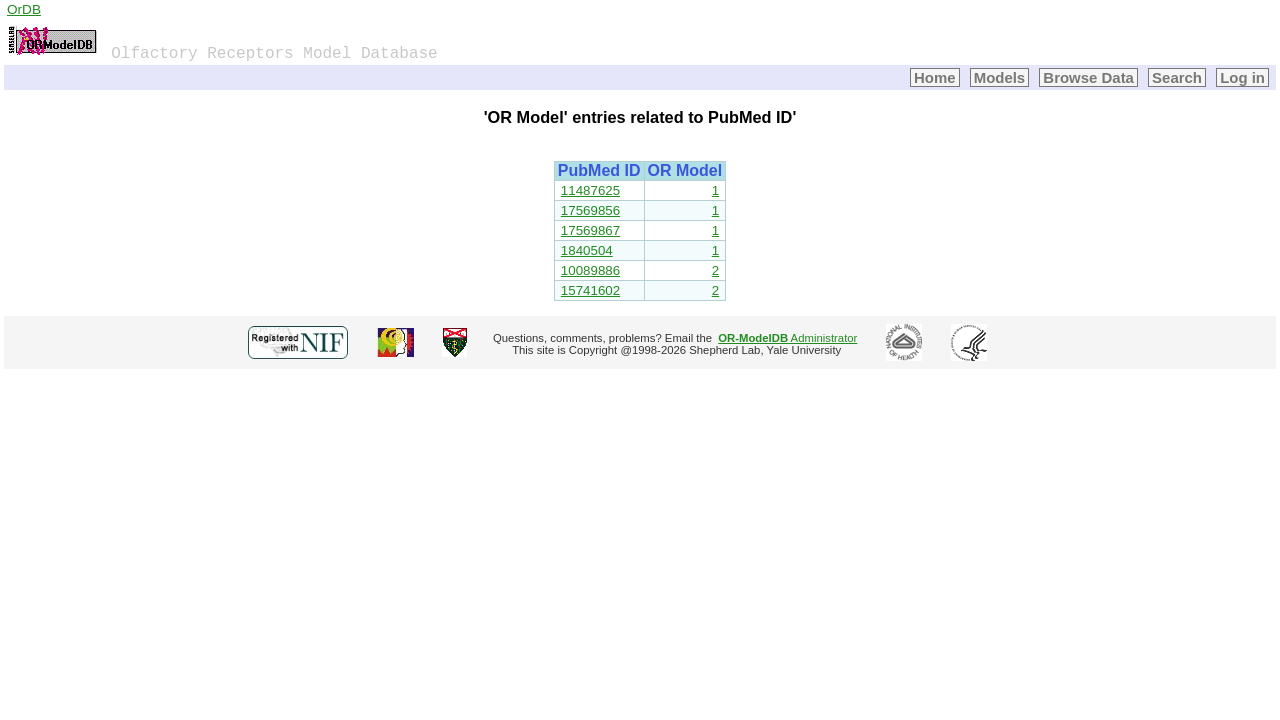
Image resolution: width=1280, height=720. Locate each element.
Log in (1242, 77)
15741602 (590, 290)
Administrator (787, 338)
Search (1177, 77)
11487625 (590, 190)
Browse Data (1088, 77)
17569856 (590, 210)
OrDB (24, 9)
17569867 (590, 230)
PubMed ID (599, 170)
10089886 (590, 270)
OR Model (685, 170)
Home (935, 77)
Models (1000, 77)
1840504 (587, 250)
